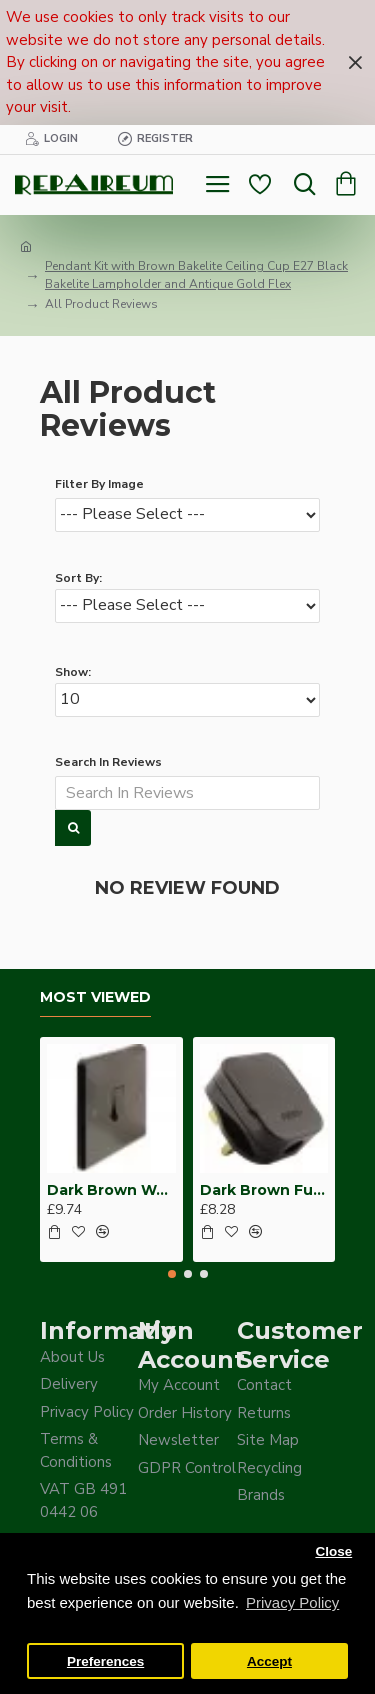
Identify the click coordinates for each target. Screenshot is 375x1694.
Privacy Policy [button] (292, 1602)
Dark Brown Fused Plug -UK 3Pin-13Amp (264, 1190)
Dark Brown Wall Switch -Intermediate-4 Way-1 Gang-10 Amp (111, 1190)
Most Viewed (95, 997)
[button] (172, 1274)
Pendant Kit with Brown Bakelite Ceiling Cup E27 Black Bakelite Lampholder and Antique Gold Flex (196, 275)
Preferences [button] (105, 1661)
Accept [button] (269, 1661)
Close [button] (333, 1551)
